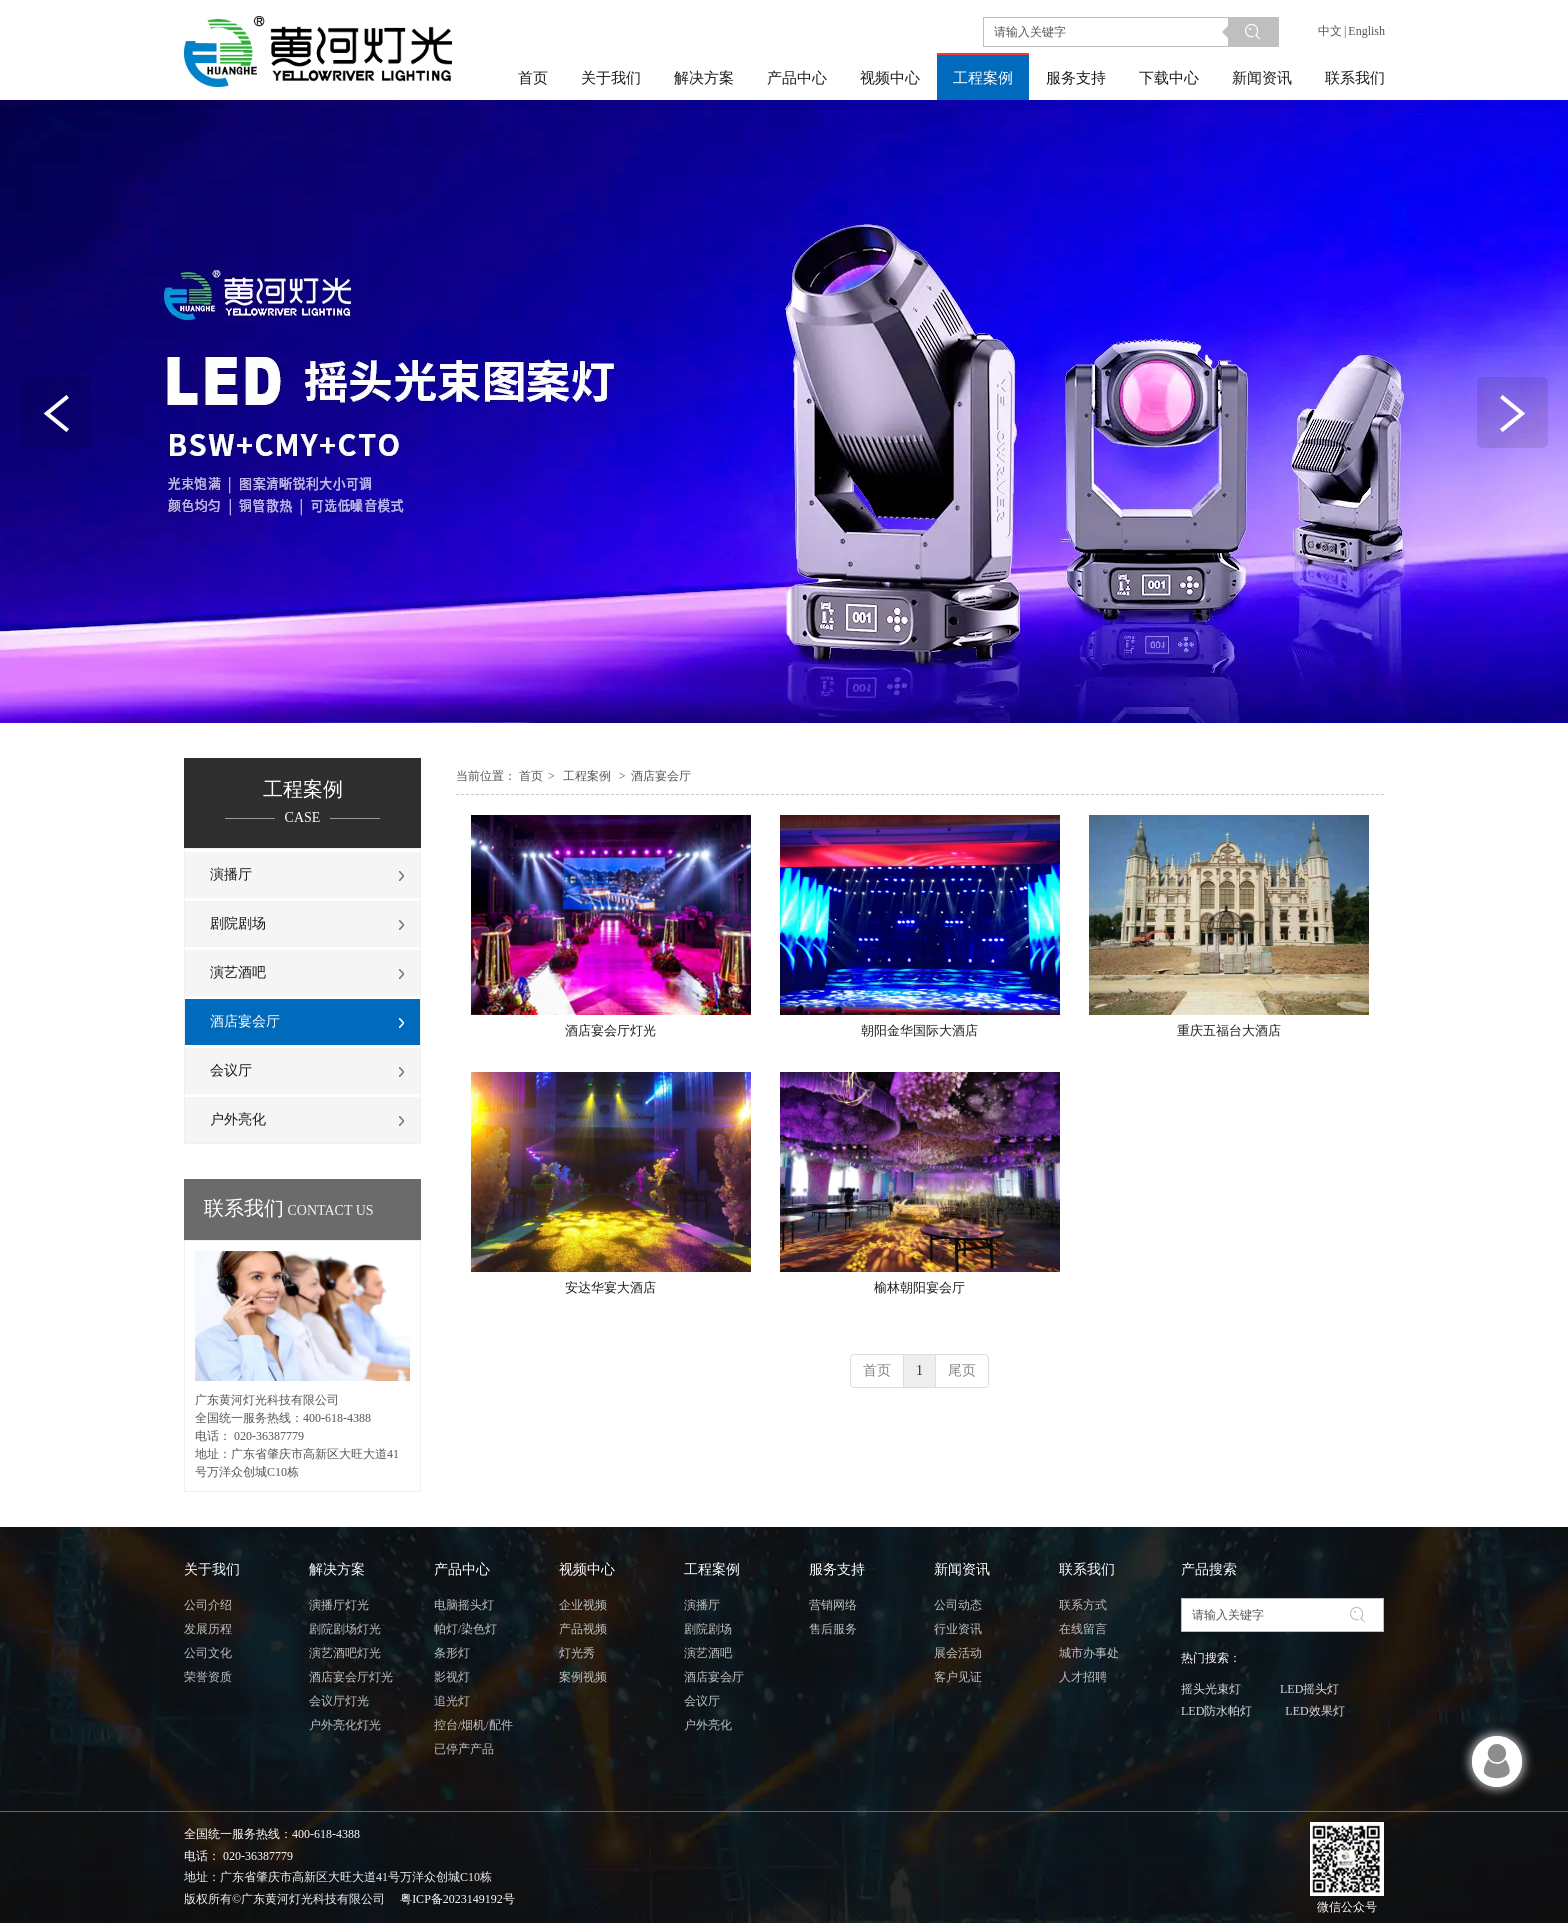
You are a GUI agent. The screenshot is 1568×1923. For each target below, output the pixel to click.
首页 (531, 776)
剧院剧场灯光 (345, 1629)
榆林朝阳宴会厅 (919, 1287)
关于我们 (212, 1569)
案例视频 (583, 1677)
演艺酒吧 (708, 1653)
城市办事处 (1089, 1653)
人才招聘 (1083, 1677)
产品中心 (462, 1569)
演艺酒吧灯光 (345, 1653)
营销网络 (833, 1605)
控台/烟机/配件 (473, 1725)
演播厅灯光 (339, 1605)
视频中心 (587, 1569)
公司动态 (958, 1605)
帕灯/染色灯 (465, 1629)
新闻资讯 (962, 1569)
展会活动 (958, 1653)
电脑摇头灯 (464, 1605)
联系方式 (1083, 1605)
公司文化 (208, 1653)
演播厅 (702, 1605)
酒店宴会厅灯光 (610, 1030)
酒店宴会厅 (661, 776)
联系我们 (1087, 1569)
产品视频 (583, 1629)
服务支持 (837, 1569)
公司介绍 (208, 1605)
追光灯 (452, 1701)
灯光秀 (577, 1653)
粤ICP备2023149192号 (457, 1899)
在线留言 (1083, 1629)
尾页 (962, 1370)
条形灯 (452, 1653)
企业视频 (583, 1605)
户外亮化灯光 (345, 1725)
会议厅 (702, 1701)
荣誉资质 (208, 1677)
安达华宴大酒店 (610, 1287)
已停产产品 (464, 1749)
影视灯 (452, 1677)
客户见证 (958, 1677)
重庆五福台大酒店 (1229, 1030)
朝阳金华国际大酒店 (919, 1030)
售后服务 (833, 1629)
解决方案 (337, 1569)
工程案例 (587, 776)
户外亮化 (708, 1725)
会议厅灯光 (339, 1701)
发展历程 (208, 1629)
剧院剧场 (708, 1629)
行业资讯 (958, 1629)
